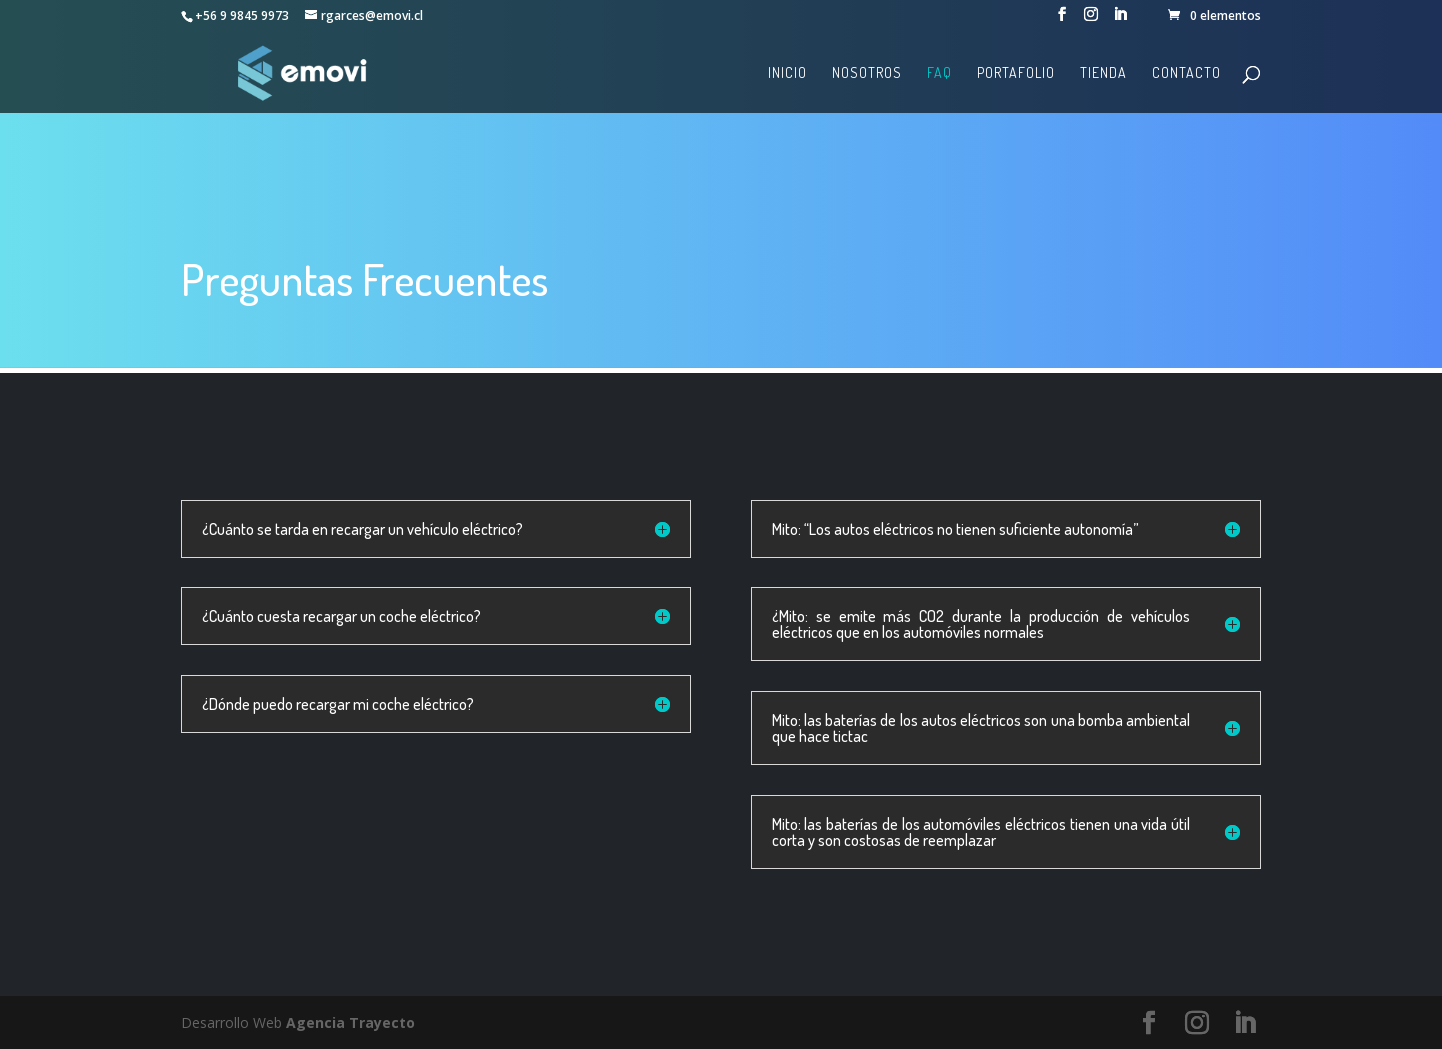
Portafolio (1016, 73)
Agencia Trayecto (350, 1022)
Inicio (787, 73)
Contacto (1186, 73)
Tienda (1103, 73)
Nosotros (867, 73)
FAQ (939, 73)
